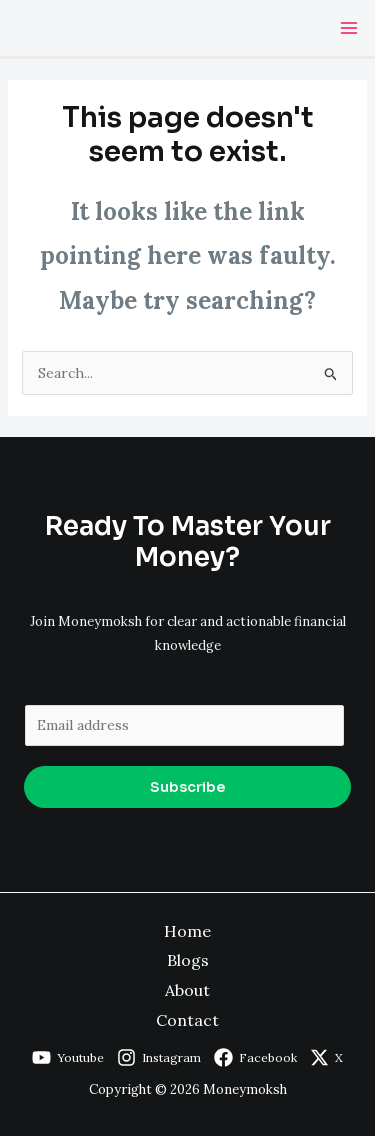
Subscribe (187, 787)
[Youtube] (68, 1057)
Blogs (188, 960)
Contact (187, 1020)
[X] (326, 1057)
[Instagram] (159, 1057)
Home (187, 931)
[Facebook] (255, 1057)
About (187, 990)
